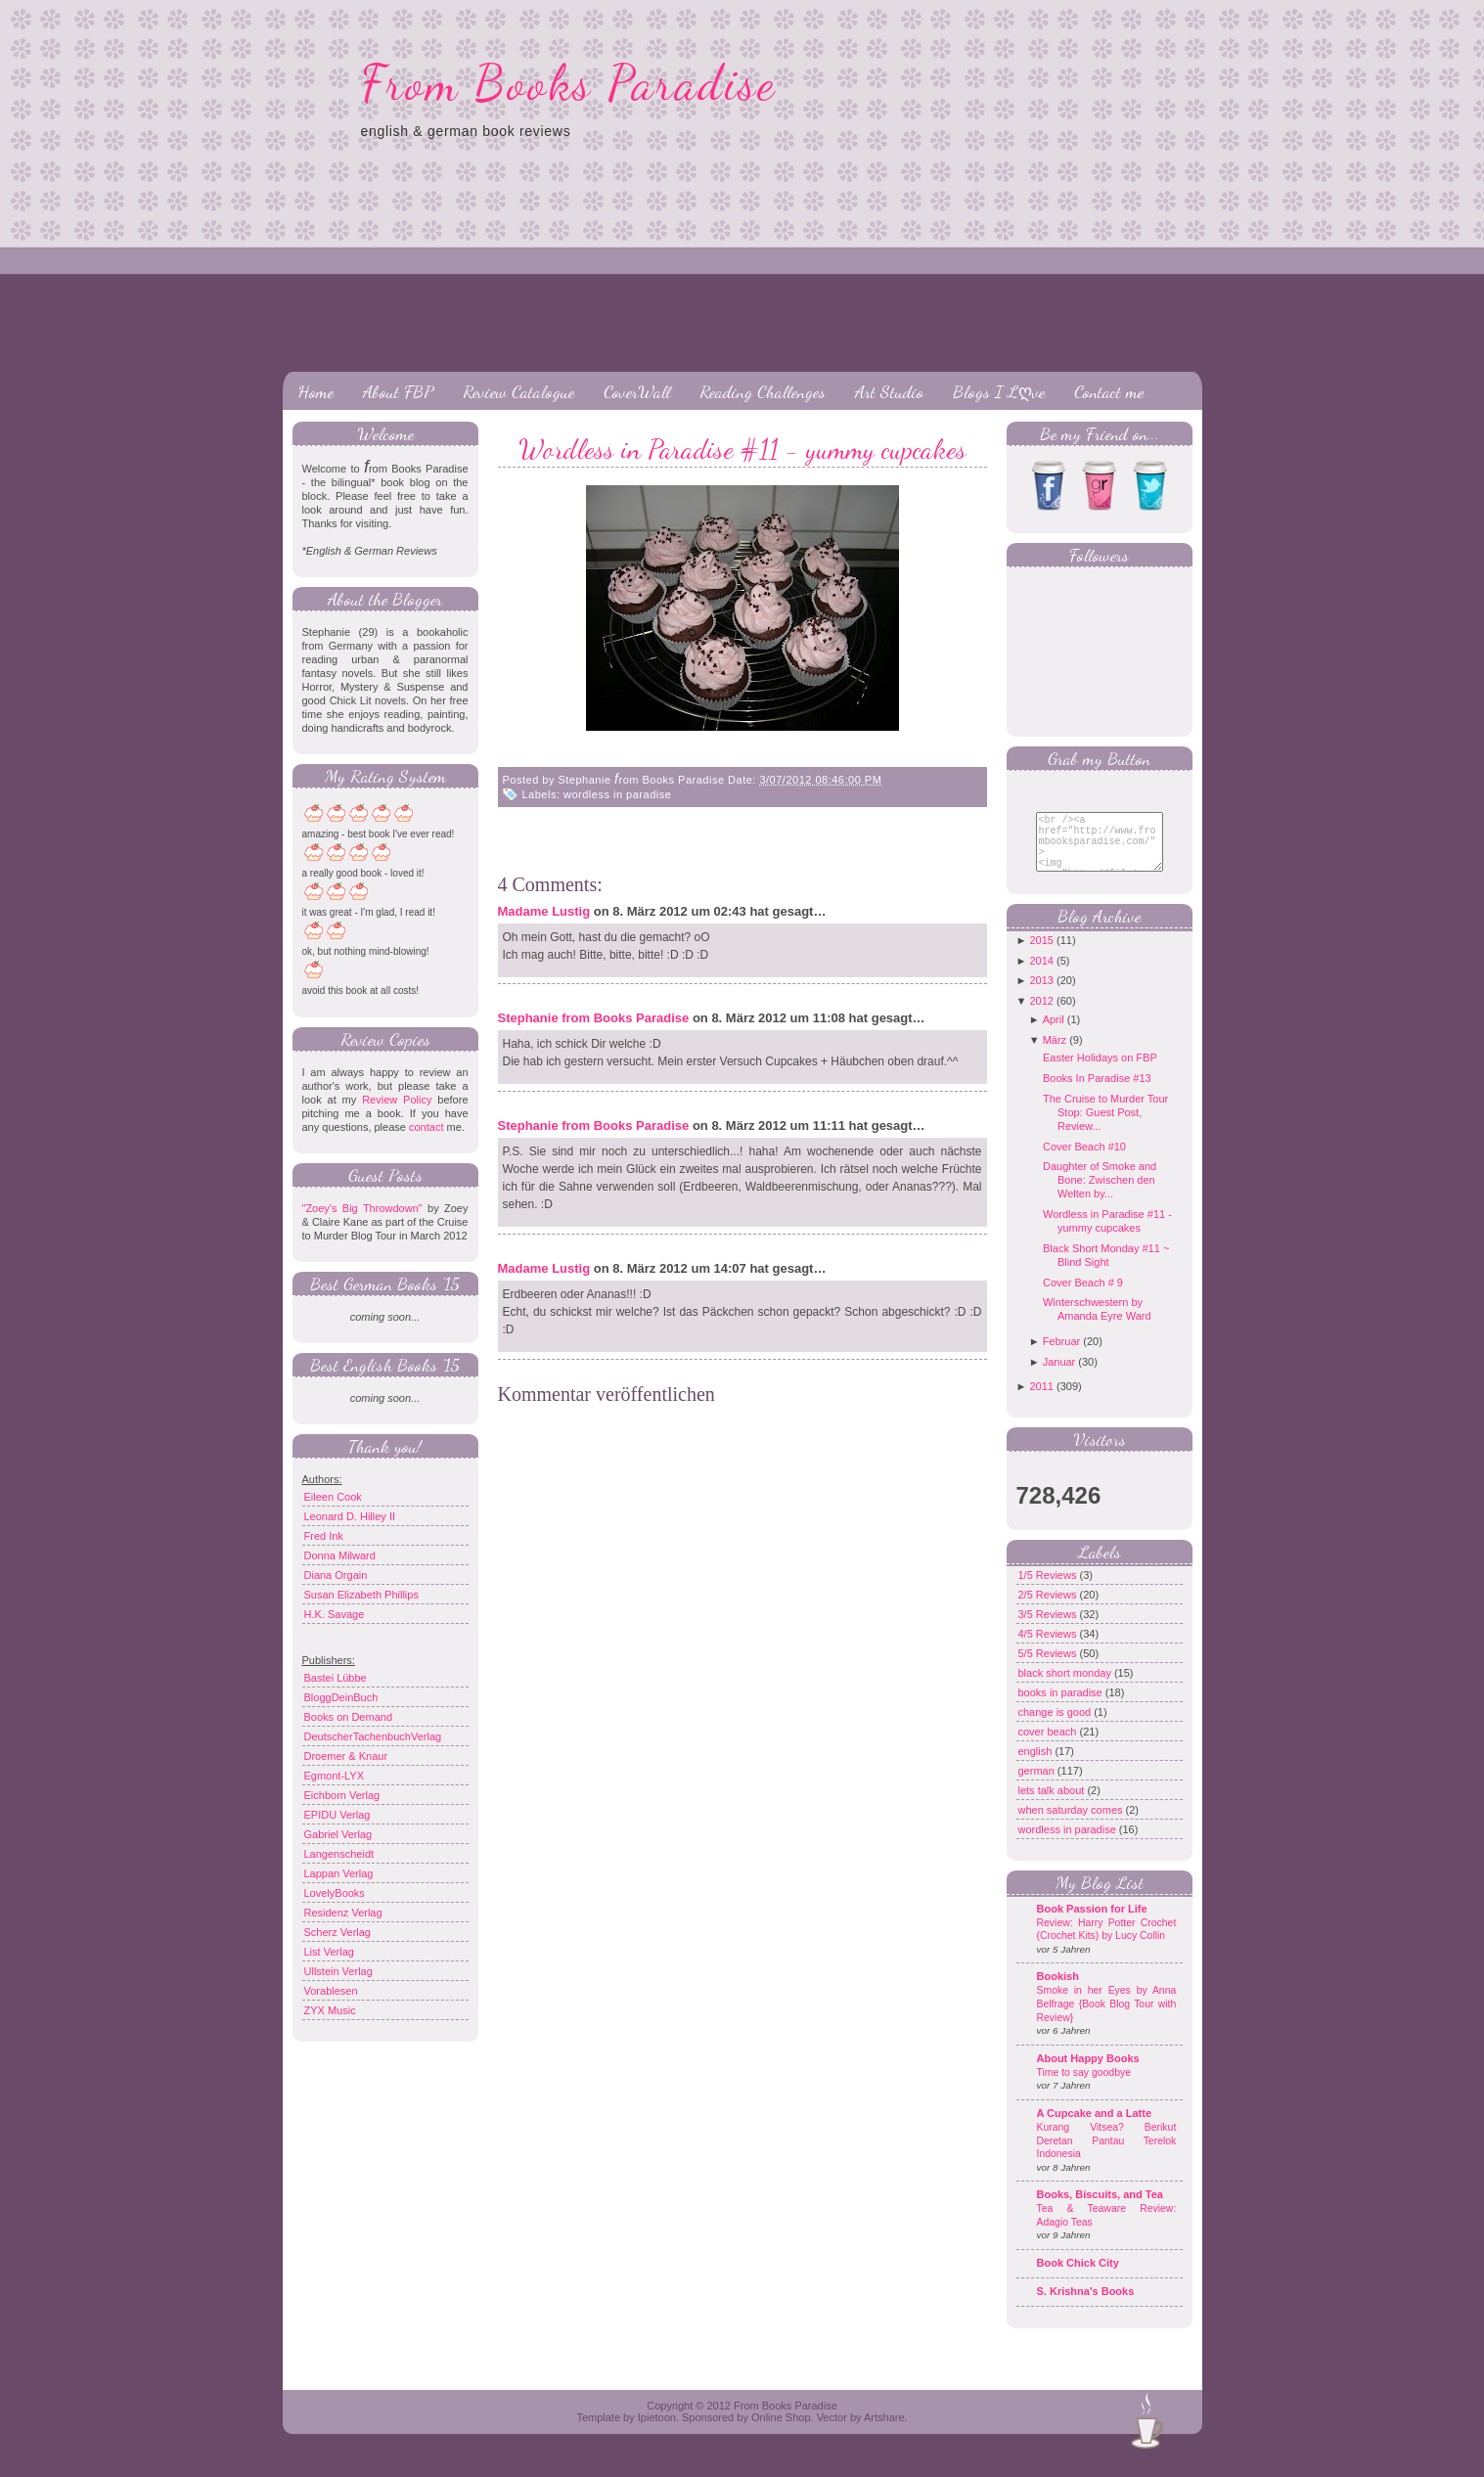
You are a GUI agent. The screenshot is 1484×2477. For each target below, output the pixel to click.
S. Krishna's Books (1086, 2306)
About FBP (398, 391)
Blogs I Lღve (999, 391)
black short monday (1066, 1687)
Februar (1062, 1356)
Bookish (1058, 1991)
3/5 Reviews (1049, 1629)
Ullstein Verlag (338, 1971)
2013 (1041, 995)
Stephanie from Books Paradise (594, 1018)
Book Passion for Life (1092, 1923)
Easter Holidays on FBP (1100, 1072)
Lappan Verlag (339, 1873)
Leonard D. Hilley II (350, 1516)
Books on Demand (348, 1717)
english (1037, 1766)
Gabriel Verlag (338, 1834)
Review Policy (396, 1099)
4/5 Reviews (1049, 1648)
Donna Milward (340, 1555)
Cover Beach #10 (1084, 1161)
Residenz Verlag (343, 1912)
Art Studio (889, 391)
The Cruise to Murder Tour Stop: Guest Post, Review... (1105, 1127)
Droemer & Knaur (346, 1756)
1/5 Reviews (1049, 1590)
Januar (1059, 1376)
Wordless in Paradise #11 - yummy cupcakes (742, 449)
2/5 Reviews (1049, 1609)
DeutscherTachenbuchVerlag (373, 1736)
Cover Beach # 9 (1083, 1297)
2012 (1041, 1015)
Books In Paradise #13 (1097, 1093)
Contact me (1109, 391)
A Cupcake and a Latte (1094, 2128)
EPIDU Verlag (337, 1815)
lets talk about (1053, 1805)
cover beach (1049, 1746)
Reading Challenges (762, 391)
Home (315, 391)
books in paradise (1061, 1707)
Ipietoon (657, 2432)
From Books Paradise (569, 83)
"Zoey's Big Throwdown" (362, 1208)
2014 (1041, 975)
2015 (1041, 955)
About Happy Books (1088, 2073)
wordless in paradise (617, 794)
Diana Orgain (336, 1575)
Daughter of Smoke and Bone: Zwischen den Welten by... (1099, 1194)
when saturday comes (1072, 1824)
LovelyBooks (334, 1893)
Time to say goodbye (1084, 2087)
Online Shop (781, 2432)
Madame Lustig (544, 911)
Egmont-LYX (334, 1775)
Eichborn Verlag (342, 1795)
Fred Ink (323, 1536)
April (1053, 1034)
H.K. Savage (334, 1614)
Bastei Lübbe (335, 1678)
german (1037, 1785)
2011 (1041, 1401)
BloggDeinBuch (341, 1697)
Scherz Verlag (337, 1932)
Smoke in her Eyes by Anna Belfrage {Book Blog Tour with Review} (1107, 2018)
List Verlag (329, 1952)
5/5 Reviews (1049, 1668)
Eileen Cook (333, 1497)
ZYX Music (330, 2010)
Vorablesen (331, 1991)
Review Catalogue (518, 391)
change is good (1056, 1727)
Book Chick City (1078, 2277)
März (1054, 1054)
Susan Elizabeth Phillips (361, 1594)
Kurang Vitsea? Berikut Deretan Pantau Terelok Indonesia (1107, 2155)
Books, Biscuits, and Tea (1100, 2209)
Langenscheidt (339, 1854)
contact (426, 1127)
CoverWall (637, 391)
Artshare (884, 2432)
